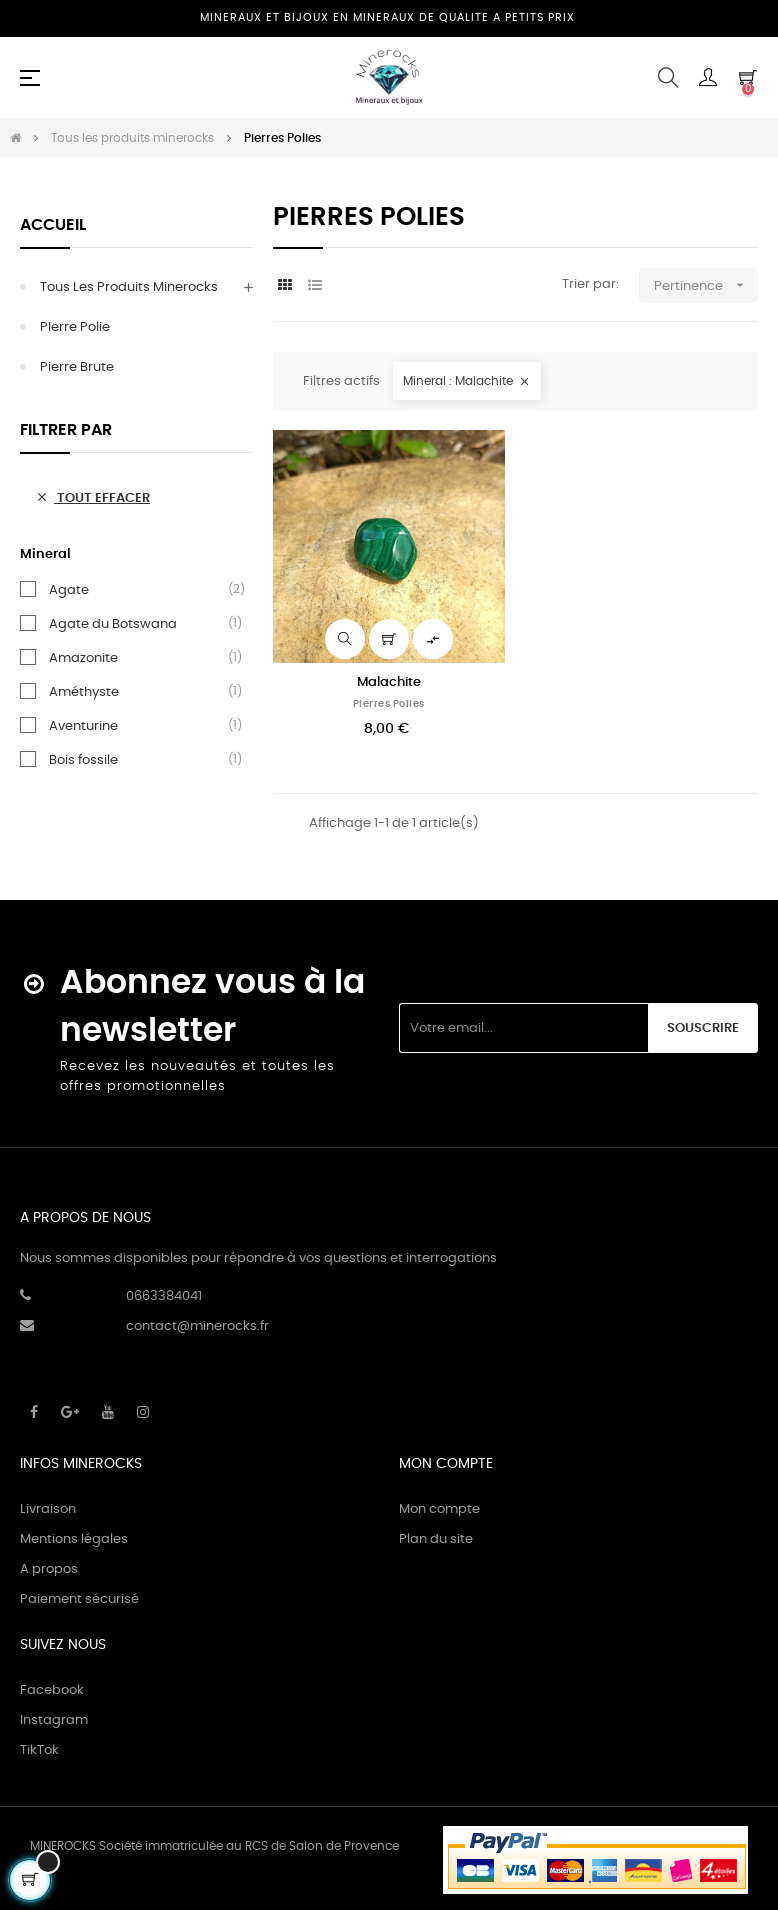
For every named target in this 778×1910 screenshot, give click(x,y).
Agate (69, 590)
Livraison (48, 1509)
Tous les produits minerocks (129, 287)
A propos (49, 1569)
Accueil (53, 225)
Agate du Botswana (113, 624)
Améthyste (84, 692)
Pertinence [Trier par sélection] (706, 285)
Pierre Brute (77, 367)
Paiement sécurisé (79, 1599)
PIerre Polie (75, 327)
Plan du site (436, 1539)
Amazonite (83, 658)
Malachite (389, 682)
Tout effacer (92, 497)
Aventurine (83, 726)
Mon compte (439, 1509)
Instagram (54, 1720)
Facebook (52, 1690)
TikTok (39, 1750)
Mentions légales (74, 1539)
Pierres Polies (389, 704)
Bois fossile (83, 760)
